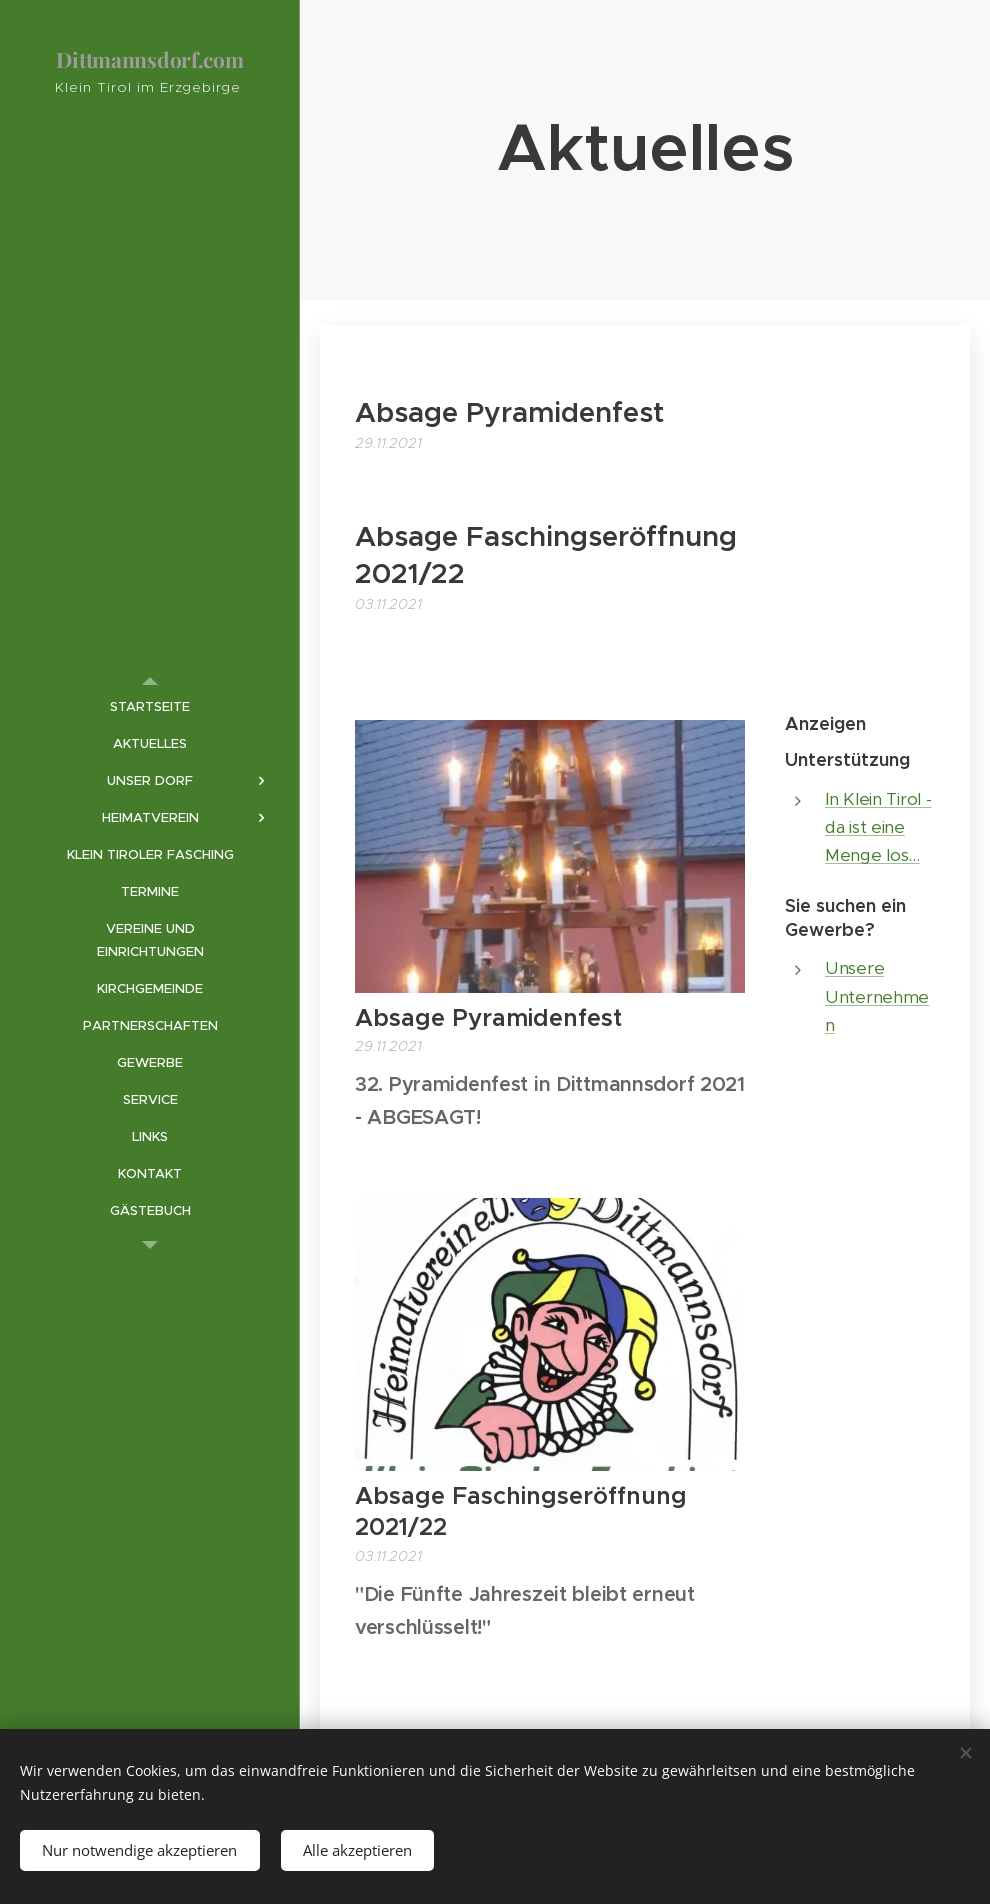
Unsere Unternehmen (877, 996)
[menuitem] (150, 706)
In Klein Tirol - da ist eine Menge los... (878, 827)
